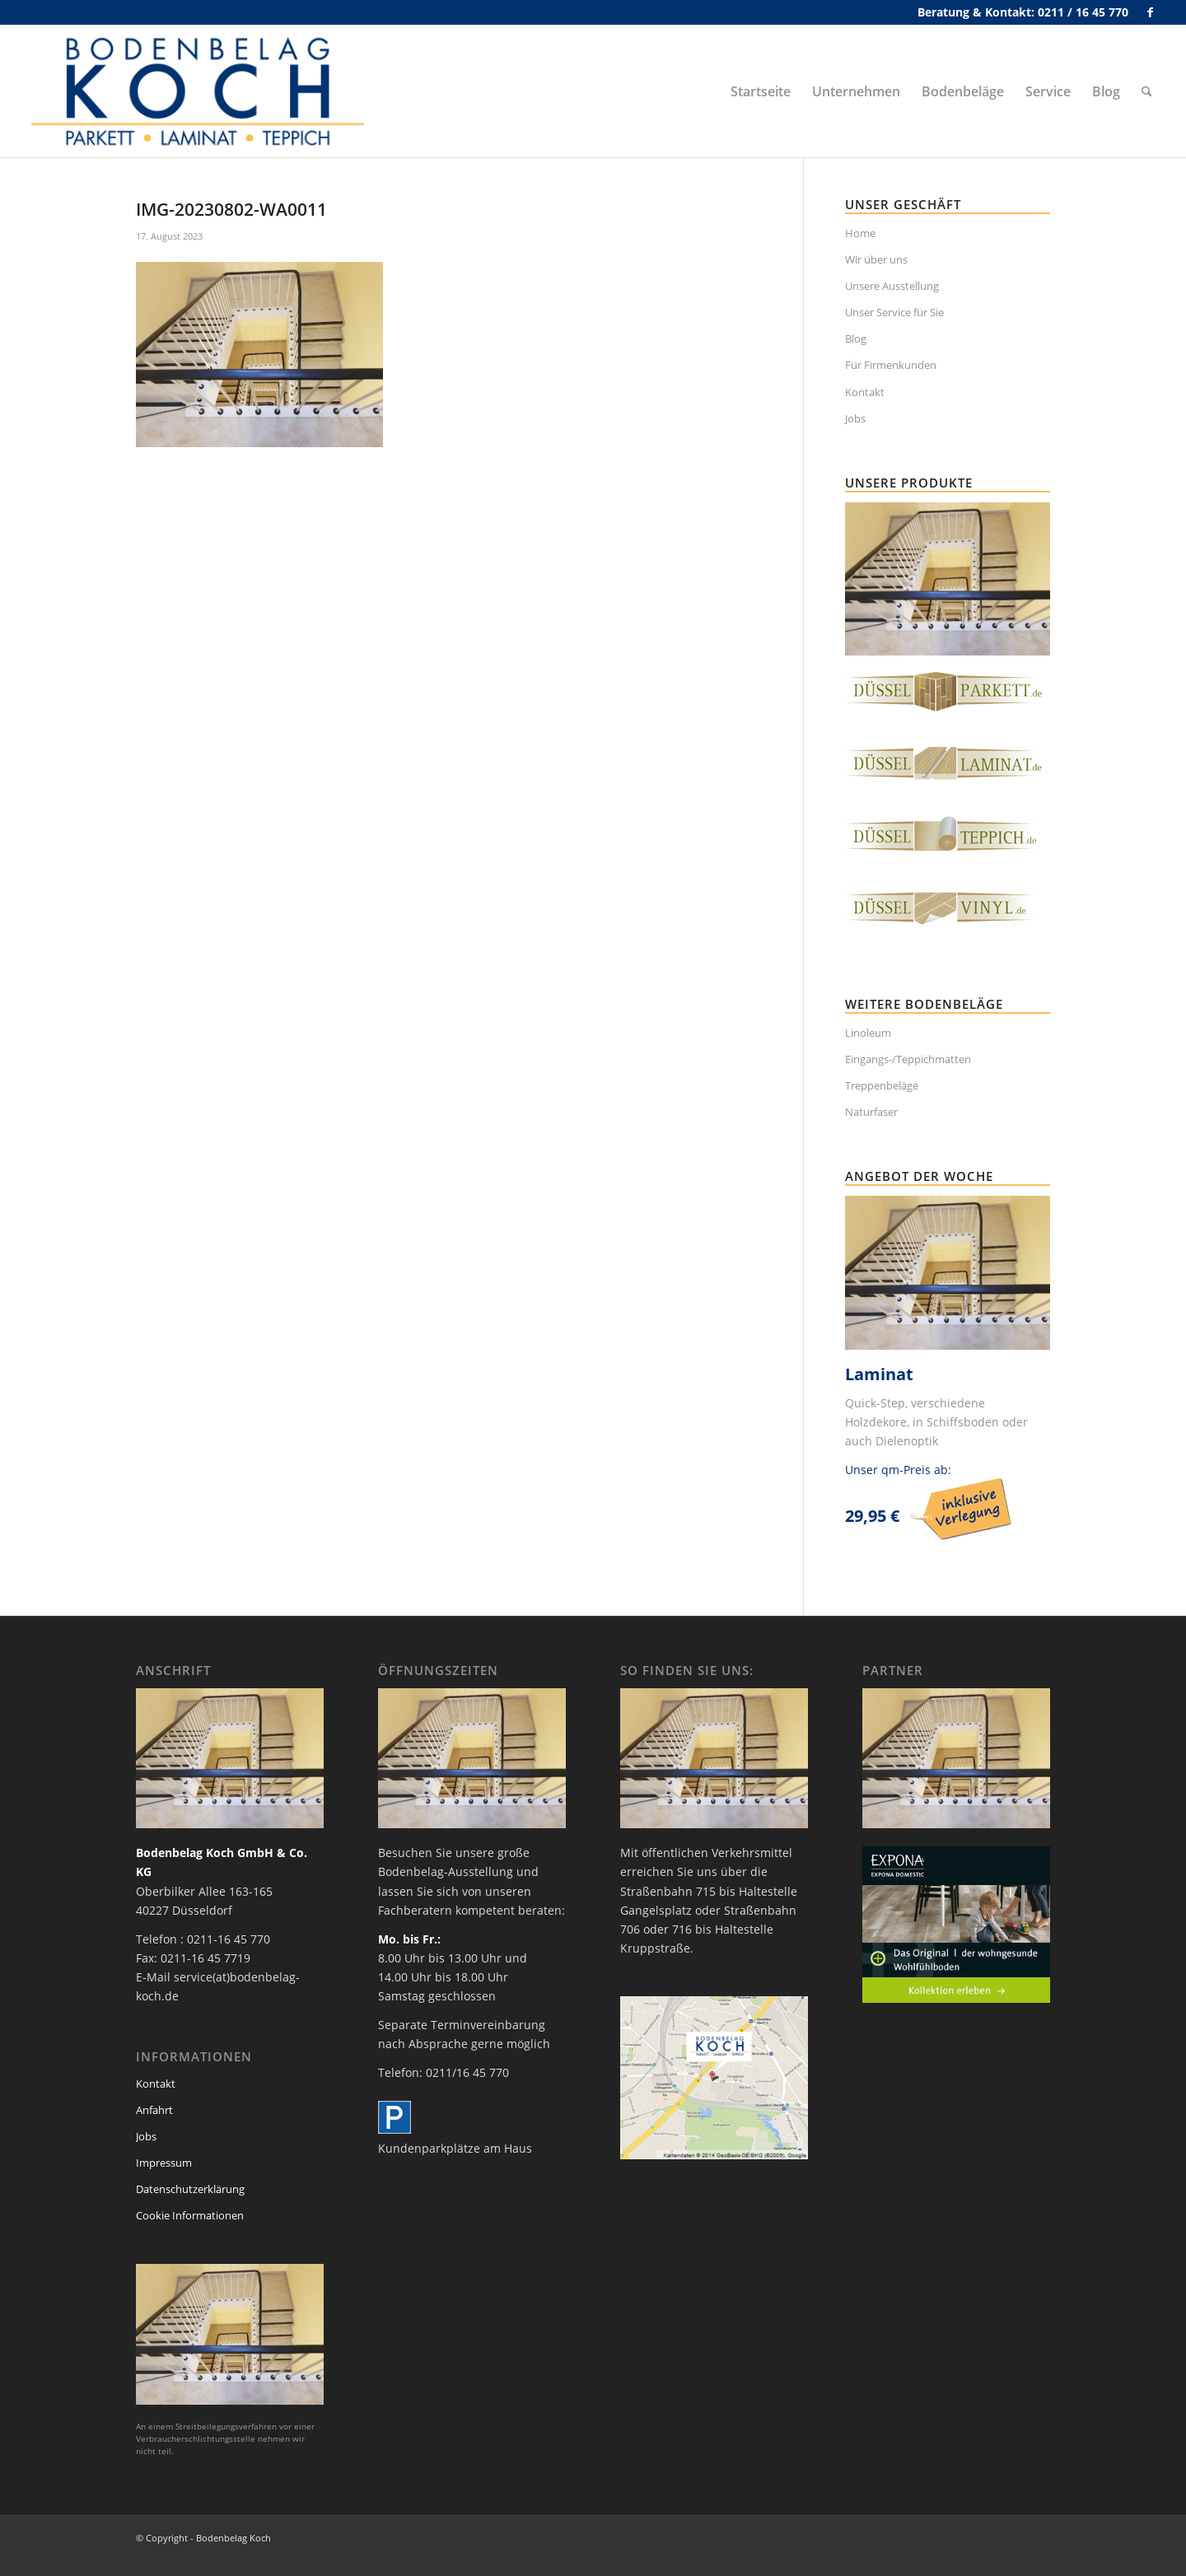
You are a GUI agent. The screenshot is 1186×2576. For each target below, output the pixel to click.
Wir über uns (876, 259)
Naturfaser (871, 1111)
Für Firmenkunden (890, 364)
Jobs (855, 418)
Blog (855, 338)
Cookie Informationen (190, 2215)
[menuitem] (760, 91)
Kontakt (865, 392)
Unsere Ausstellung (892, 285)
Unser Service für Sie (894, 312)
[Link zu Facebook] (1149, 12)
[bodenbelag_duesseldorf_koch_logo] (202, 91)
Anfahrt (154, 2109)
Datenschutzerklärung (190, 2189)
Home (860, 233)
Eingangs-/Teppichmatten (908, 1059)
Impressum (164, 2162)
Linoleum (868, 1032)
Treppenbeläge (881, 1085)
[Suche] (1147, 91)
